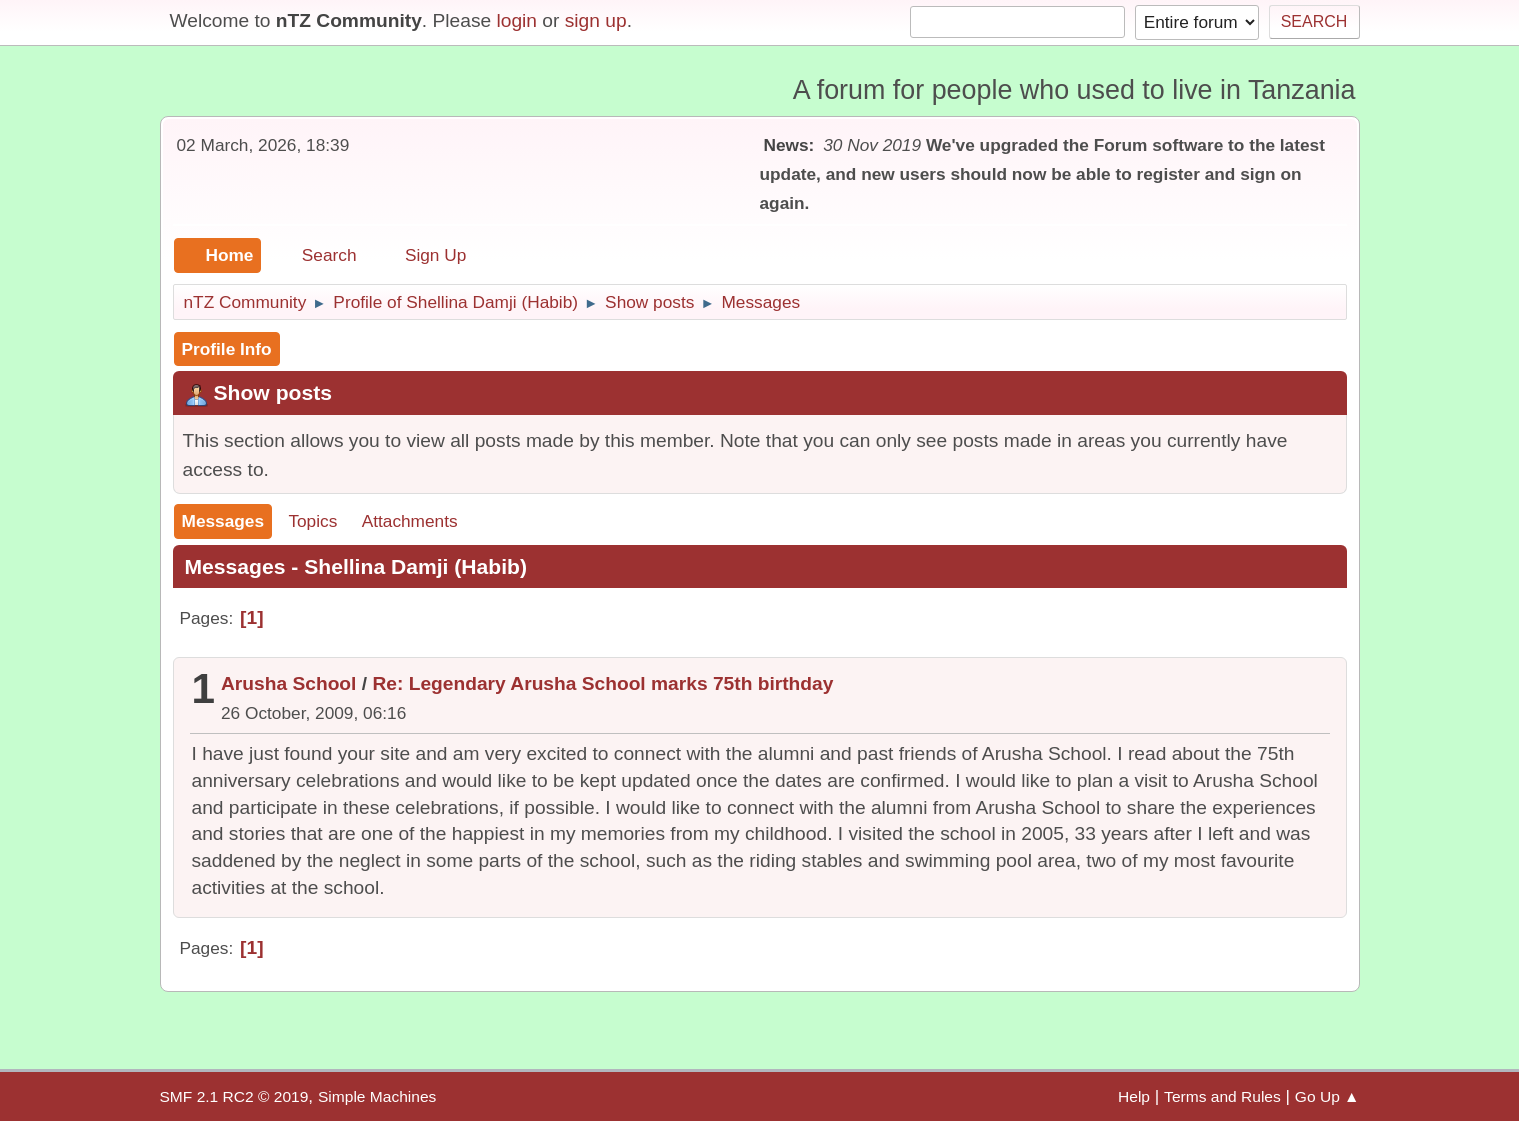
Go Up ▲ (1327, 1096)
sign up (596, 20)
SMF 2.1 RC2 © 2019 (234, 1096)
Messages (223, 521)
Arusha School (288, 683)
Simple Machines (377, 1096)
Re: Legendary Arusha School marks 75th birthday (602, 683)
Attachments (410, 521)
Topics (312, 521)
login (516, 20)
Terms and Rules (1222, 1096)
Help (1134, 1096)
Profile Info (227, 349)
